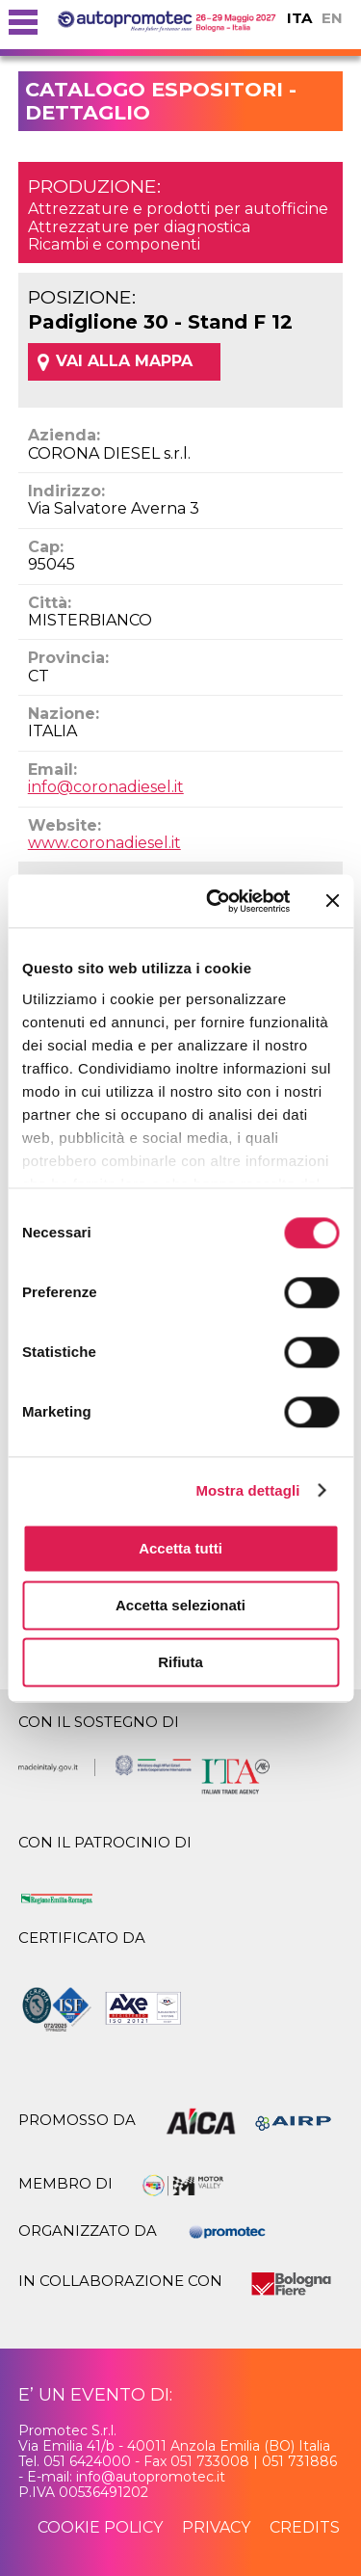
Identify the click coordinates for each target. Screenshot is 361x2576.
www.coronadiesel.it (104, 843)
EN (332, 18)
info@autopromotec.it (150, 2476)
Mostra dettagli (247, 1490)
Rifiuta (180, 1662)
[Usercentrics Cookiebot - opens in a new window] (215, 901)
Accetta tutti (180, 1548)
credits (305, 2527)
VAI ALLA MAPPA (124, 361)
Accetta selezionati (180, 1605)
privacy (216, 2527)
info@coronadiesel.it (106, 787)
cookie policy (100, 2527)
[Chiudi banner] (332, 901)
